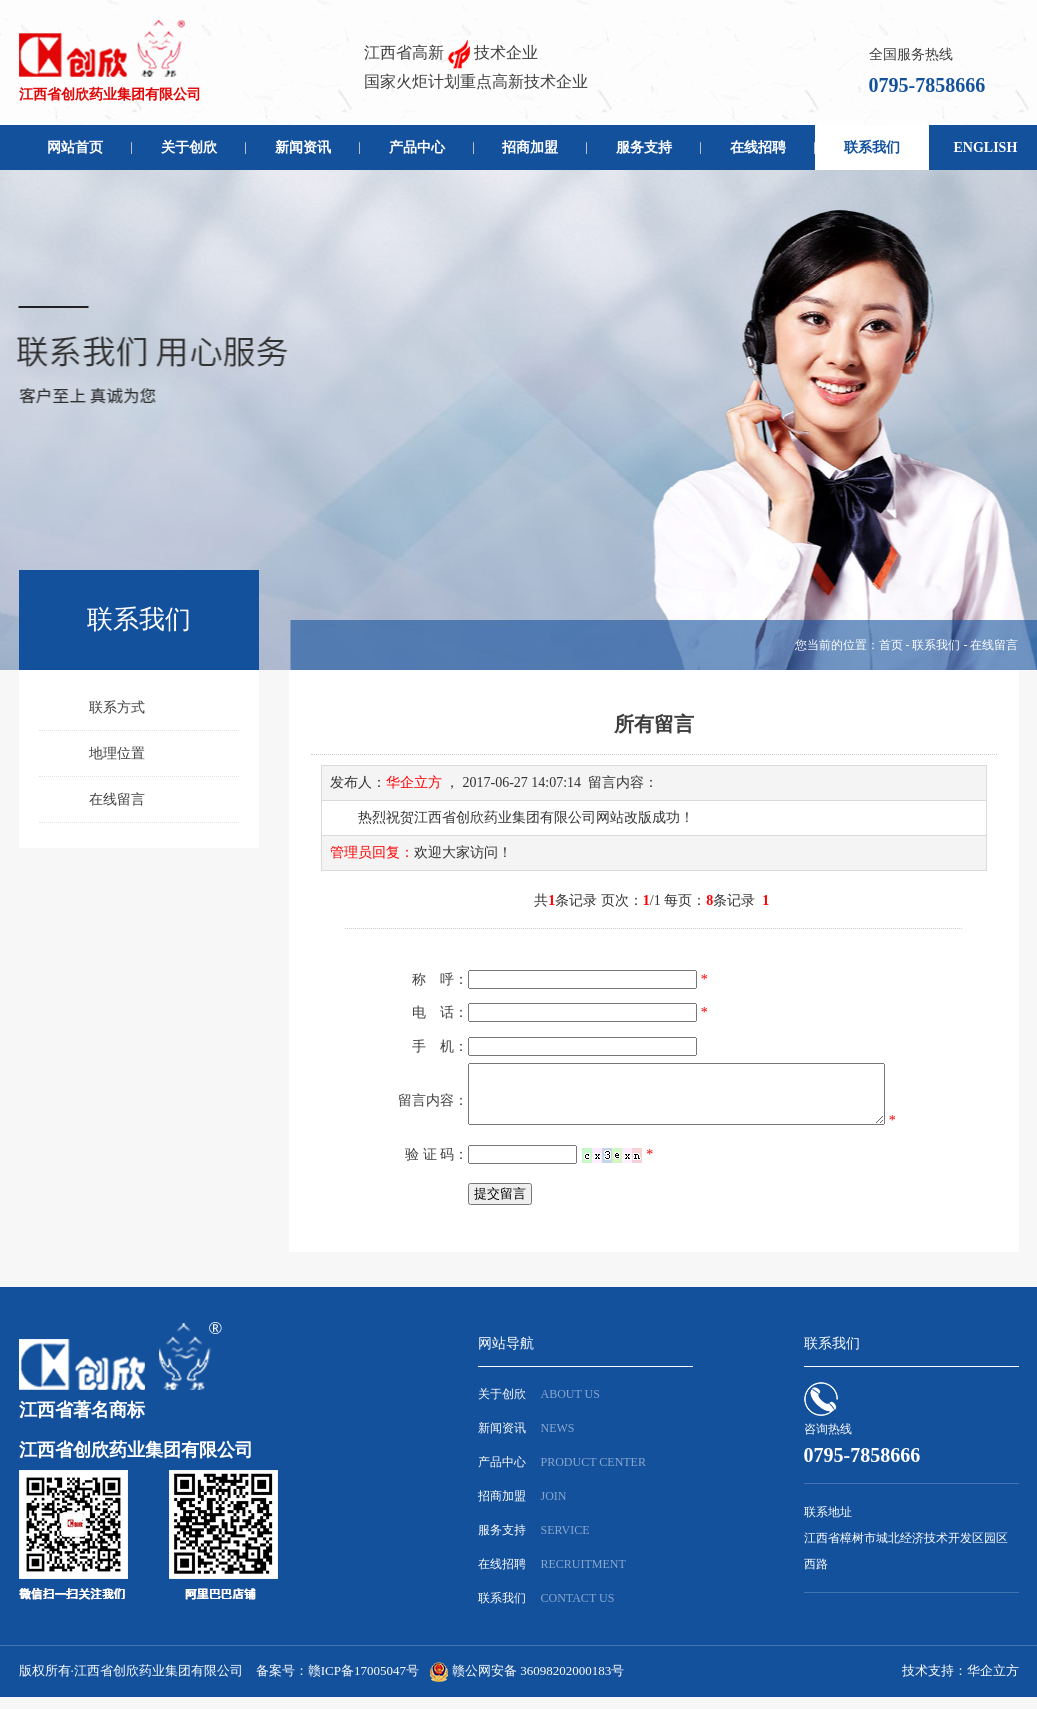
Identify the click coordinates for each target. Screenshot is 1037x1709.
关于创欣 (189, 147)
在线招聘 (758, 147)
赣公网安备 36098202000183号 (538, 1682)
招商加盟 (530, 147)
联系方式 (117, 707)
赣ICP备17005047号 (363, 1682)
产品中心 (417, 147)
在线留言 (117, 799)
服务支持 (644, 147)
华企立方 (993, 1682)
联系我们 (872, 147)
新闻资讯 (303, 147)
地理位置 (117, 753)
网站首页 (75, 147)
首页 (891, 645)
